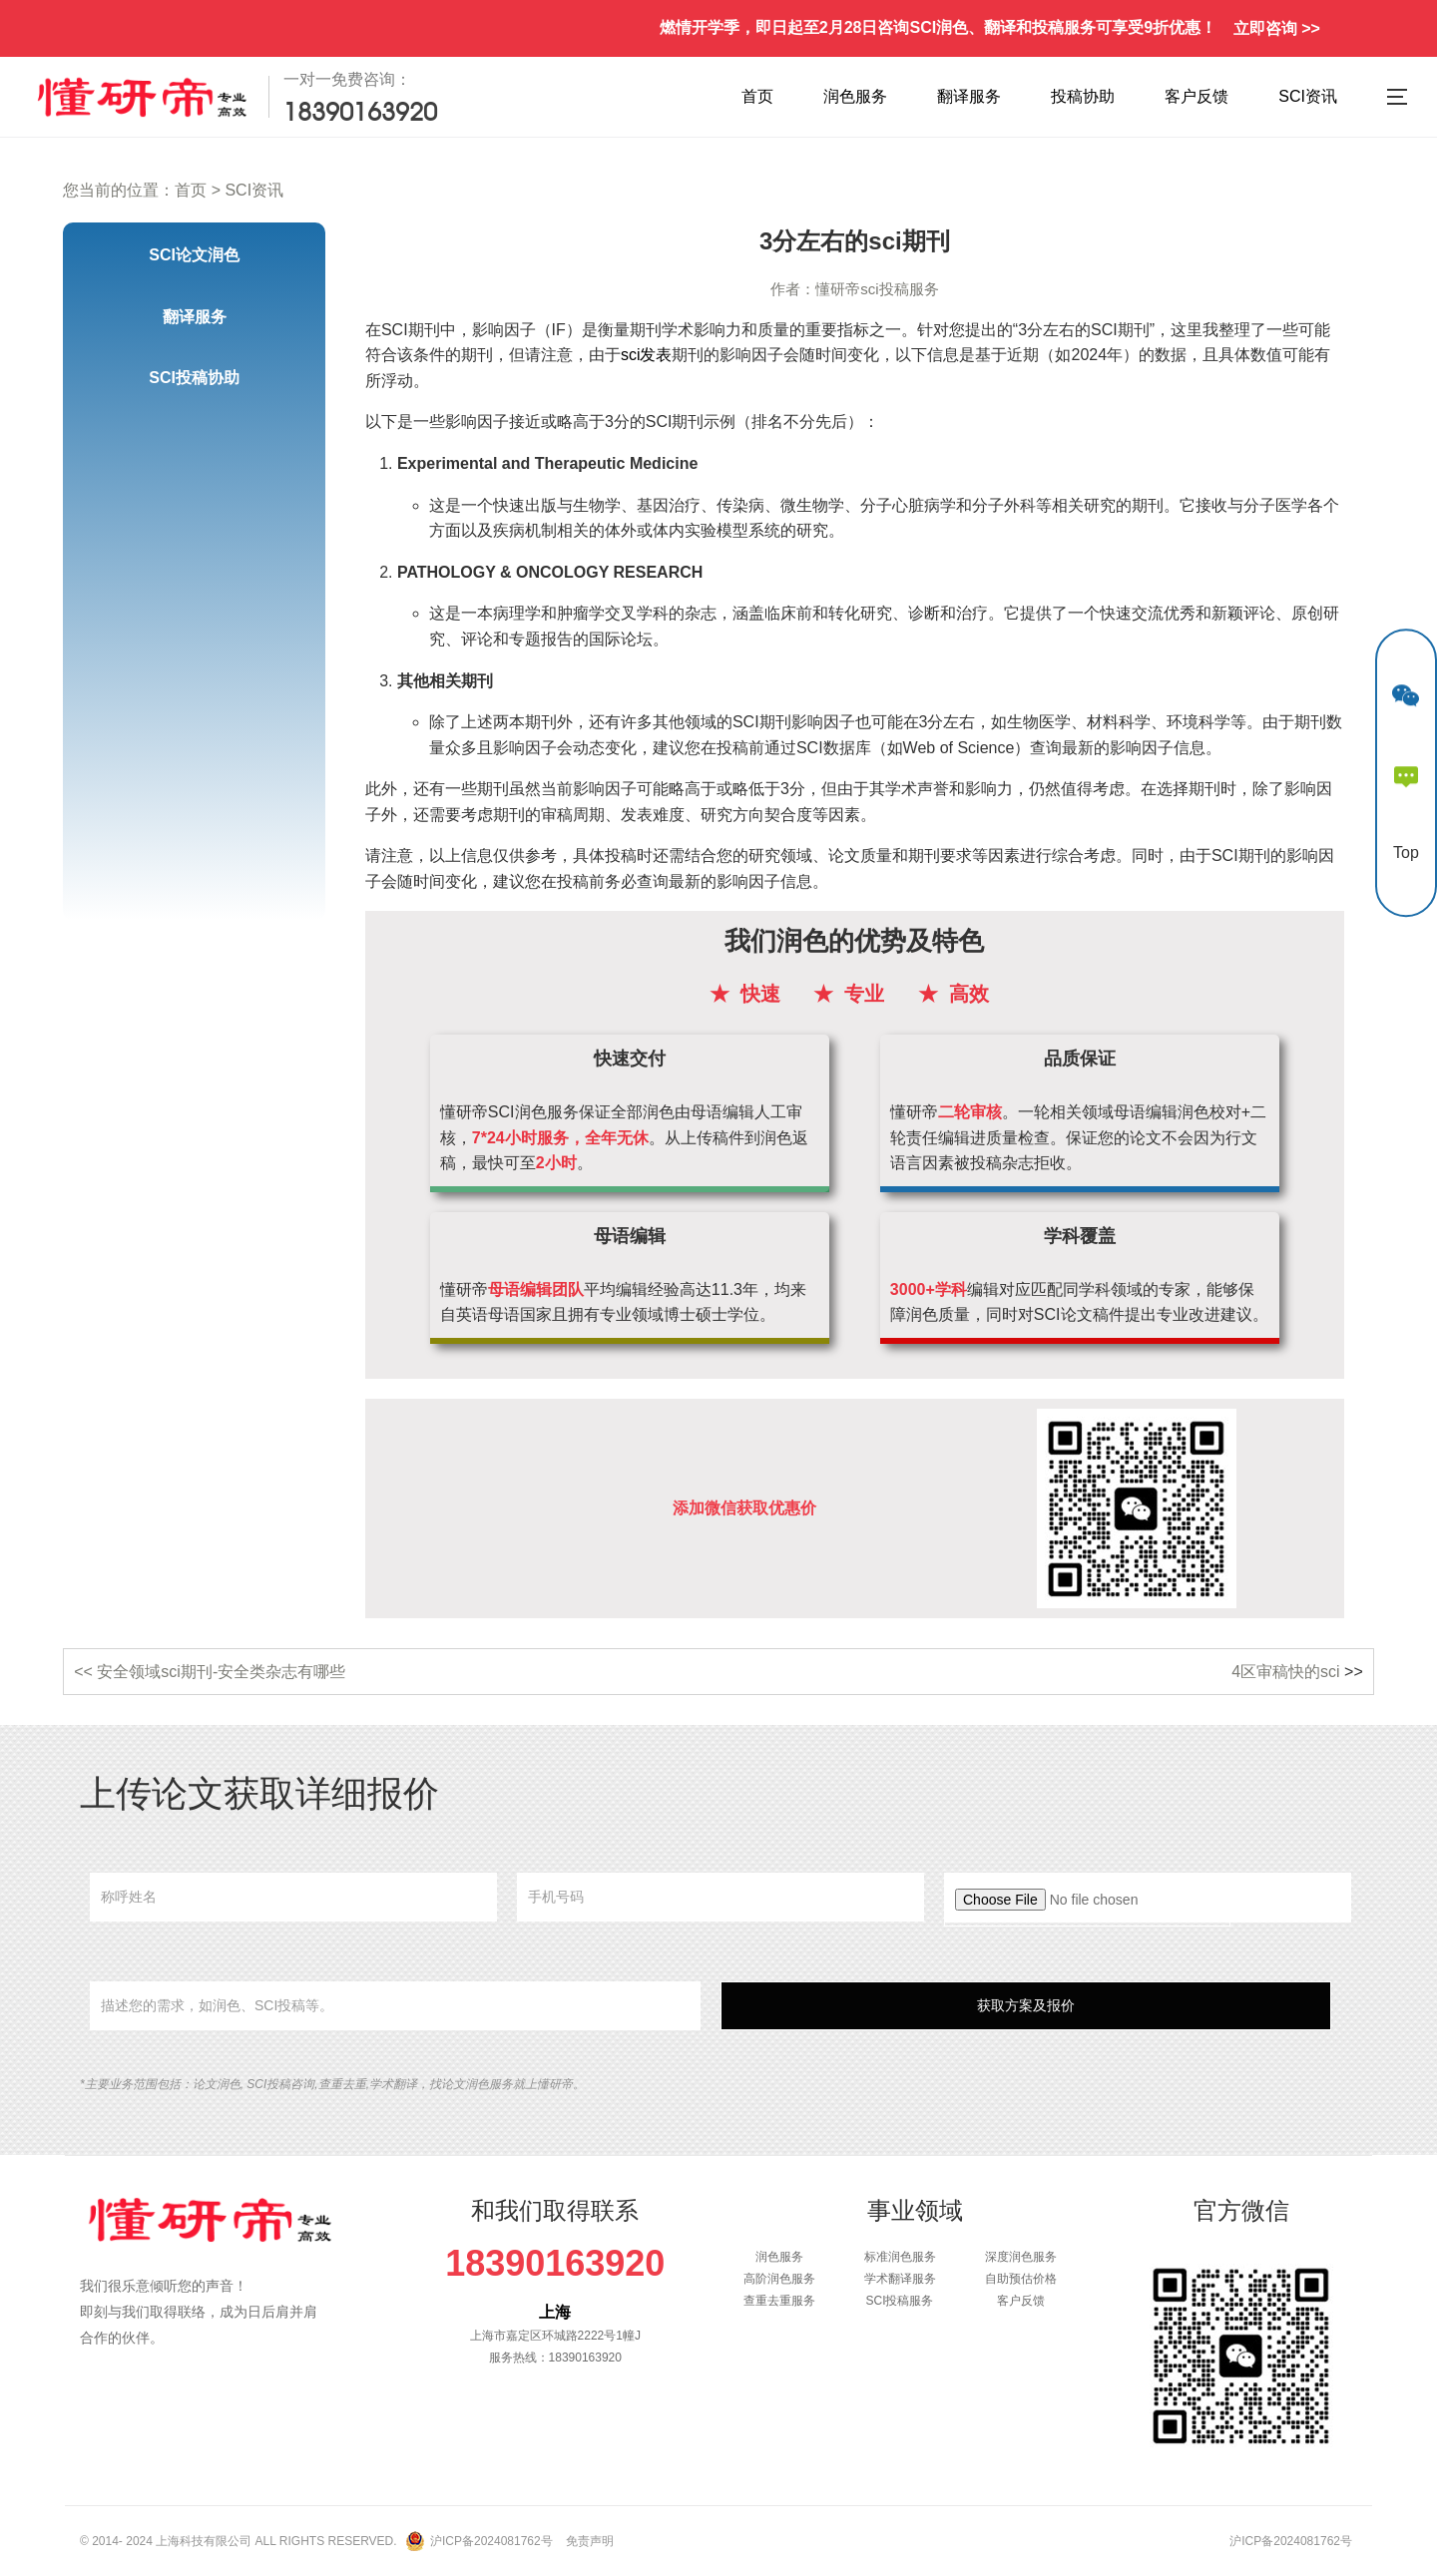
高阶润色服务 (779, 2279)
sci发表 (647, 354)
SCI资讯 (1307, 96)
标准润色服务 (900, 2257)
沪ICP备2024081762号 (491, 2541)
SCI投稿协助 (194, 377)
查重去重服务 (779, 2301)
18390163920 (555, 2264)
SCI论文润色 (194, 254)
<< (85, 1671)
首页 (757, 96)
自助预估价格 (1021, 2279)
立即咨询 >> (1276, 28)
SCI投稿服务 (899, 2301)
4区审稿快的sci (1285, 1671)
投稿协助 (1083, 96)
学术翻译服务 (900, 2279)
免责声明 (590, 2541)
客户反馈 (1196, 96)
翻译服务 (969, 96)
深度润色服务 (1021, 2257)
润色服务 (855, 96)
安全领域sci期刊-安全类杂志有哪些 (221, 1671)
